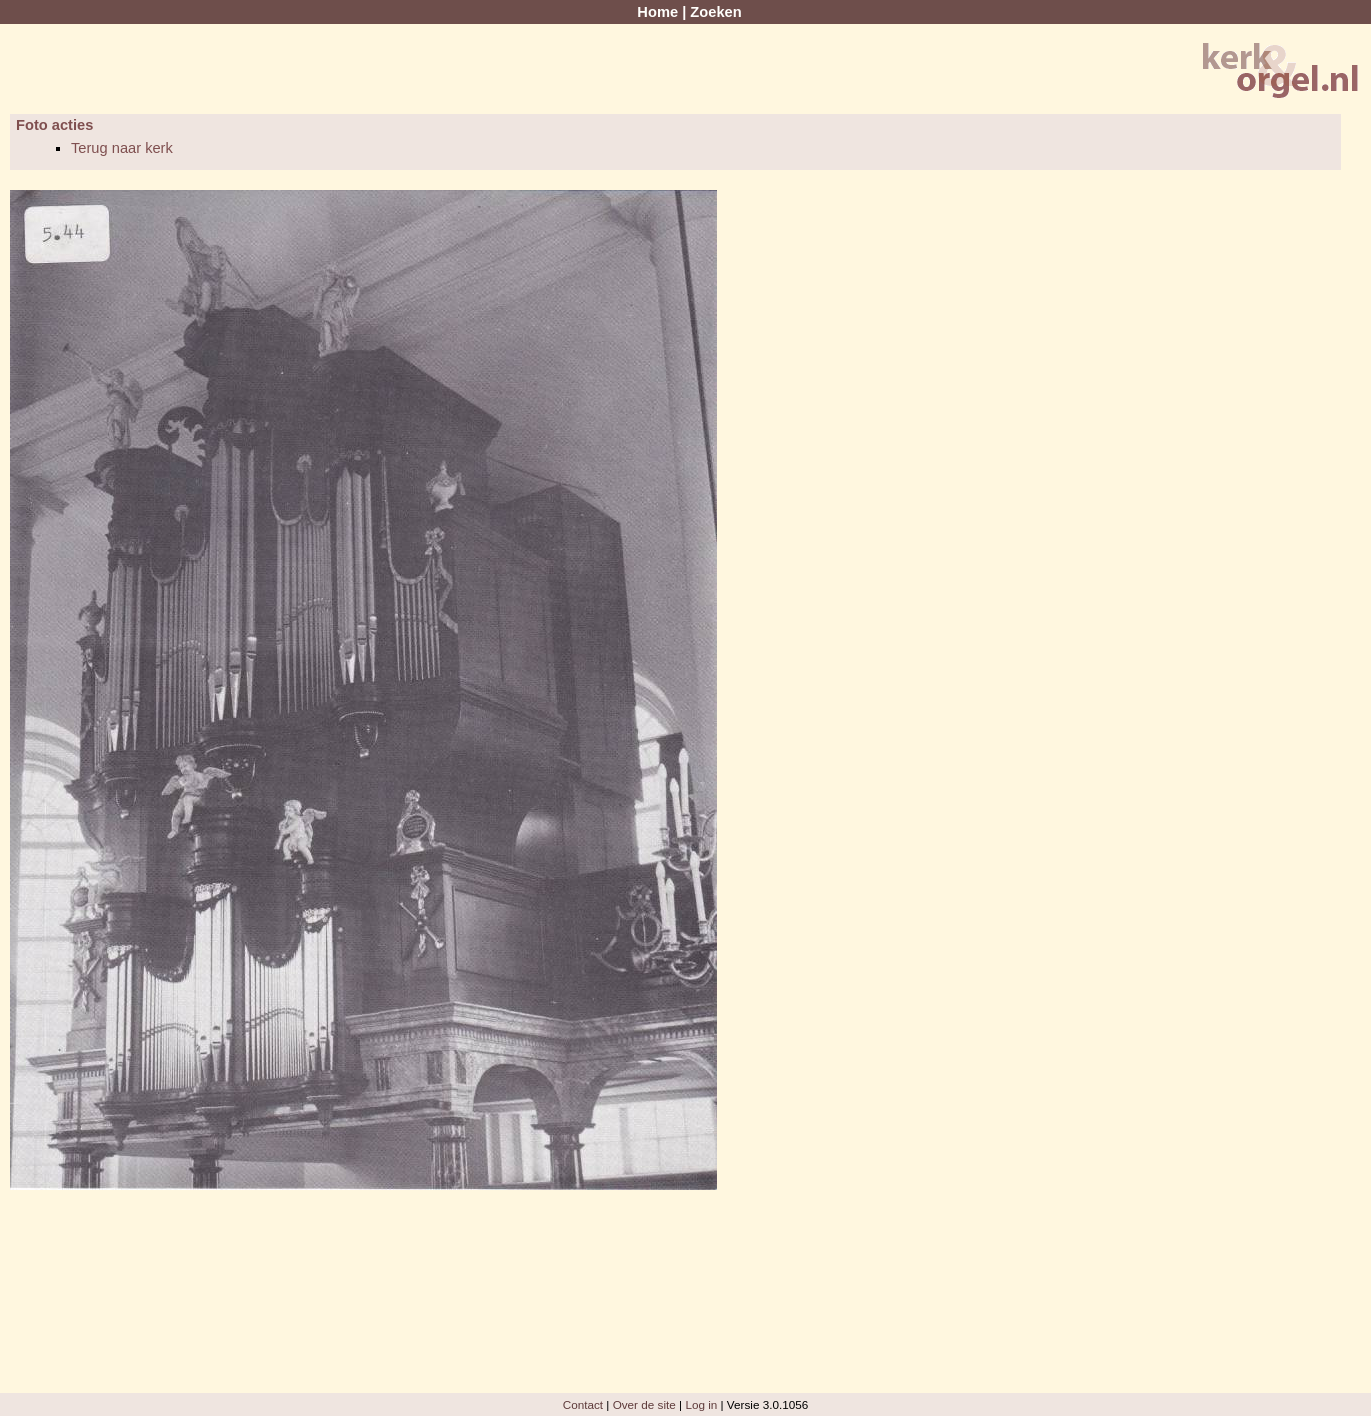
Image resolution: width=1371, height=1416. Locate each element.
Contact (583, 1404)
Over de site (644, 1404)
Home (657, 12)
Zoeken (715, 12)
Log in (701, 1404)
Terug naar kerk (122, 148)
